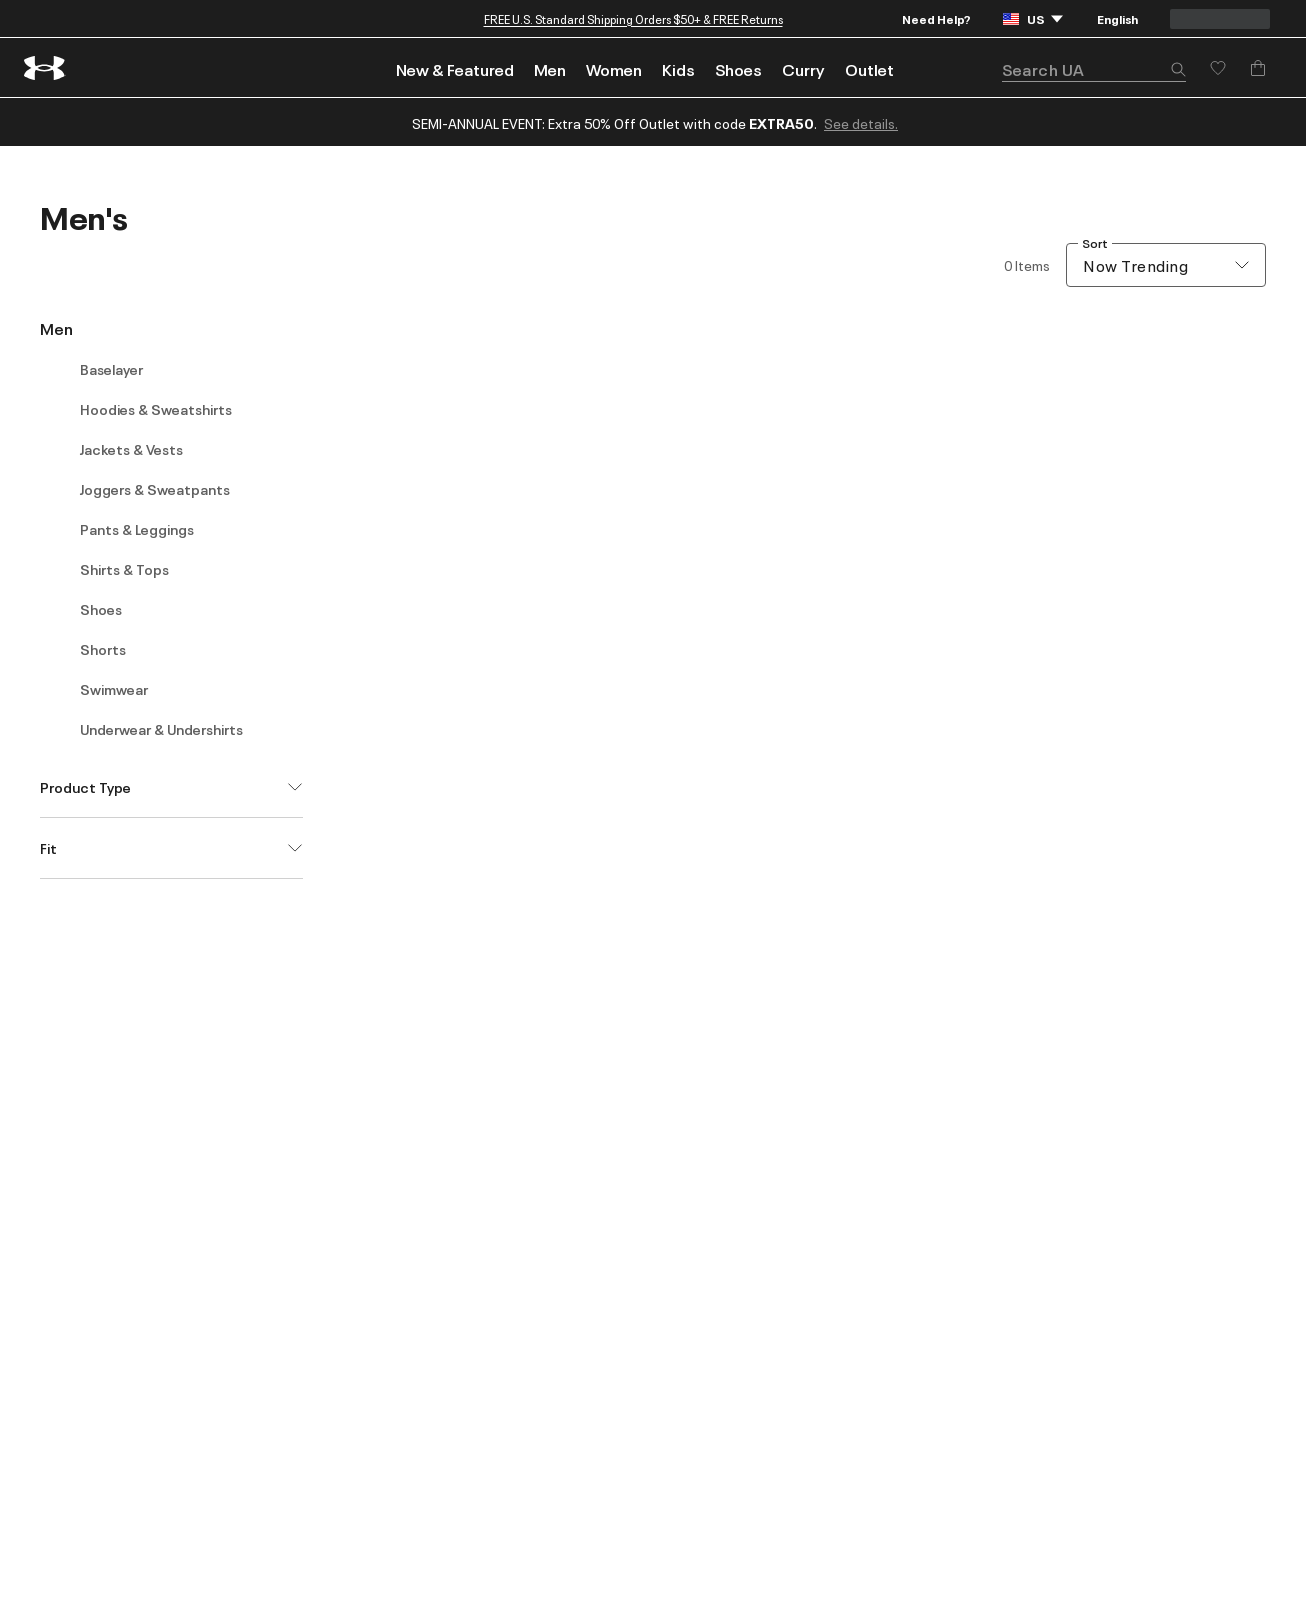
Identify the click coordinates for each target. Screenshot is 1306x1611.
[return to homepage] (45, 68)
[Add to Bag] (1258, 68)
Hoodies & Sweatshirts (156, 409)
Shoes (738, 69)
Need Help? (936, 18)
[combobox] (1166, 265)
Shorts (103, 649)
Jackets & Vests (131, 449)
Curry (803, 69)
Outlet (869, 69)
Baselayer (111, 369)
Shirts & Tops (124, 569)
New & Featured (455, 69)
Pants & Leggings (137, 529)
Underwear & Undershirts (161, 729)
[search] (1094, 69)
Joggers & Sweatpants (155, 489)
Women (614, 69)
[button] (1178, 71)
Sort (1095, 243)
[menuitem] (455, 67)
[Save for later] (1218, 68)
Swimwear (114, 689)
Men (550, 69)
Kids (678, 69)
